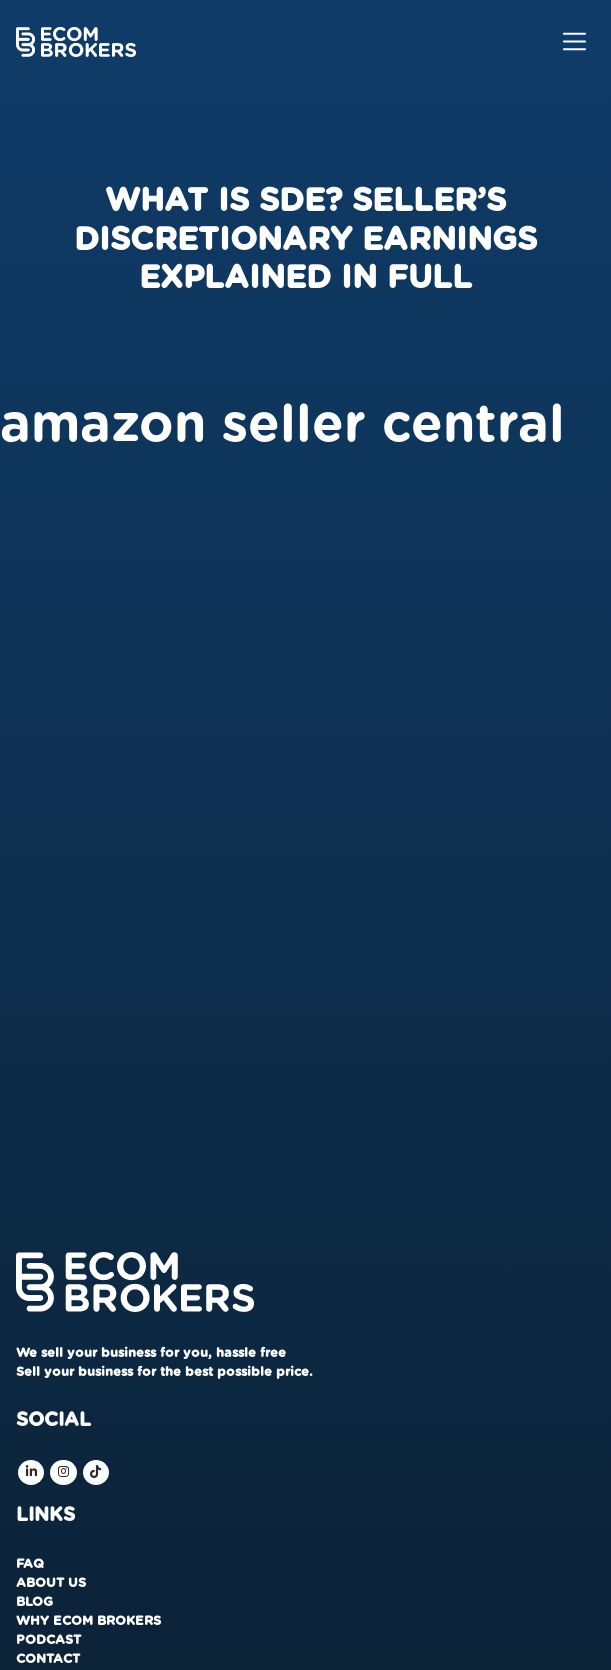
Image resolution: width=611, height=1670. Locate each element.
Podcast (48, 1640)
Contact (48, 1659)
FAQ (30, 1564)
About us (51, 1583)
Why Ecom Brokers (88, 1621)
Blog (34, 1602)
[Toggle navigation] (574, 41)
